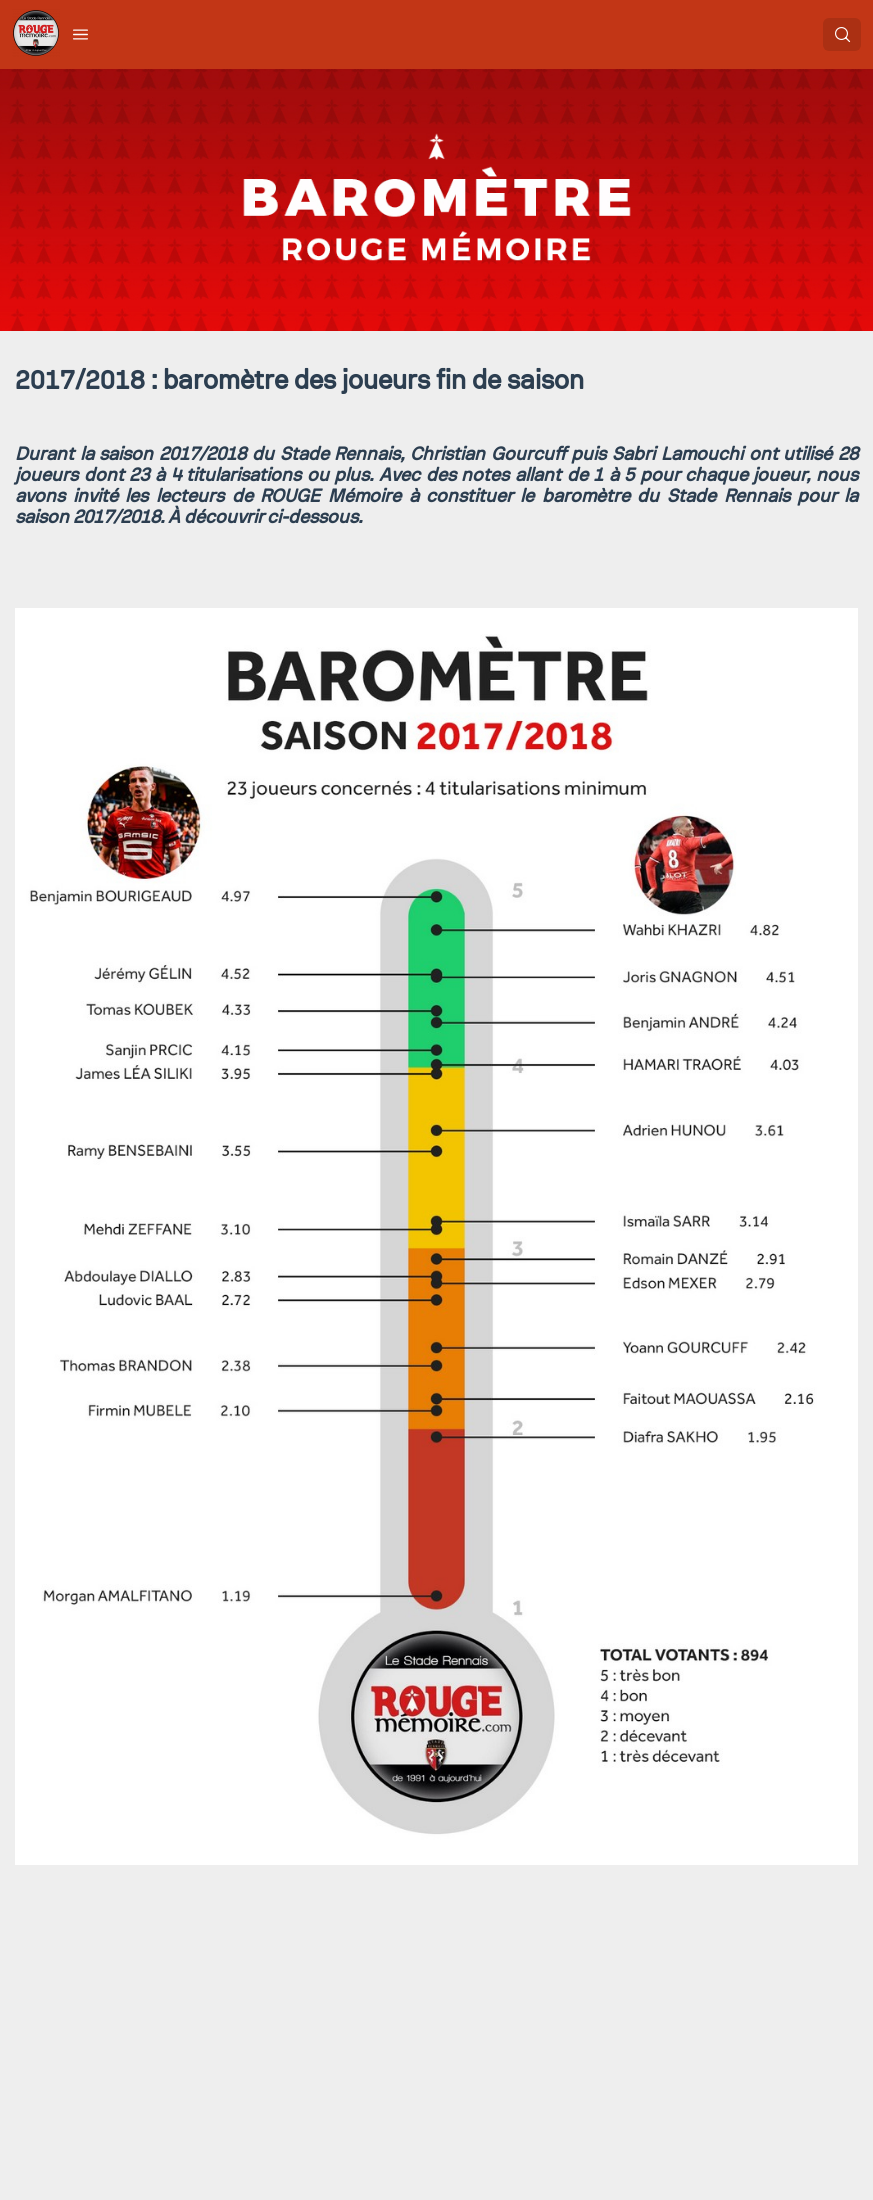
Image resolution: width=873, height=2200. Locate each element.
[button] (81, 34)
